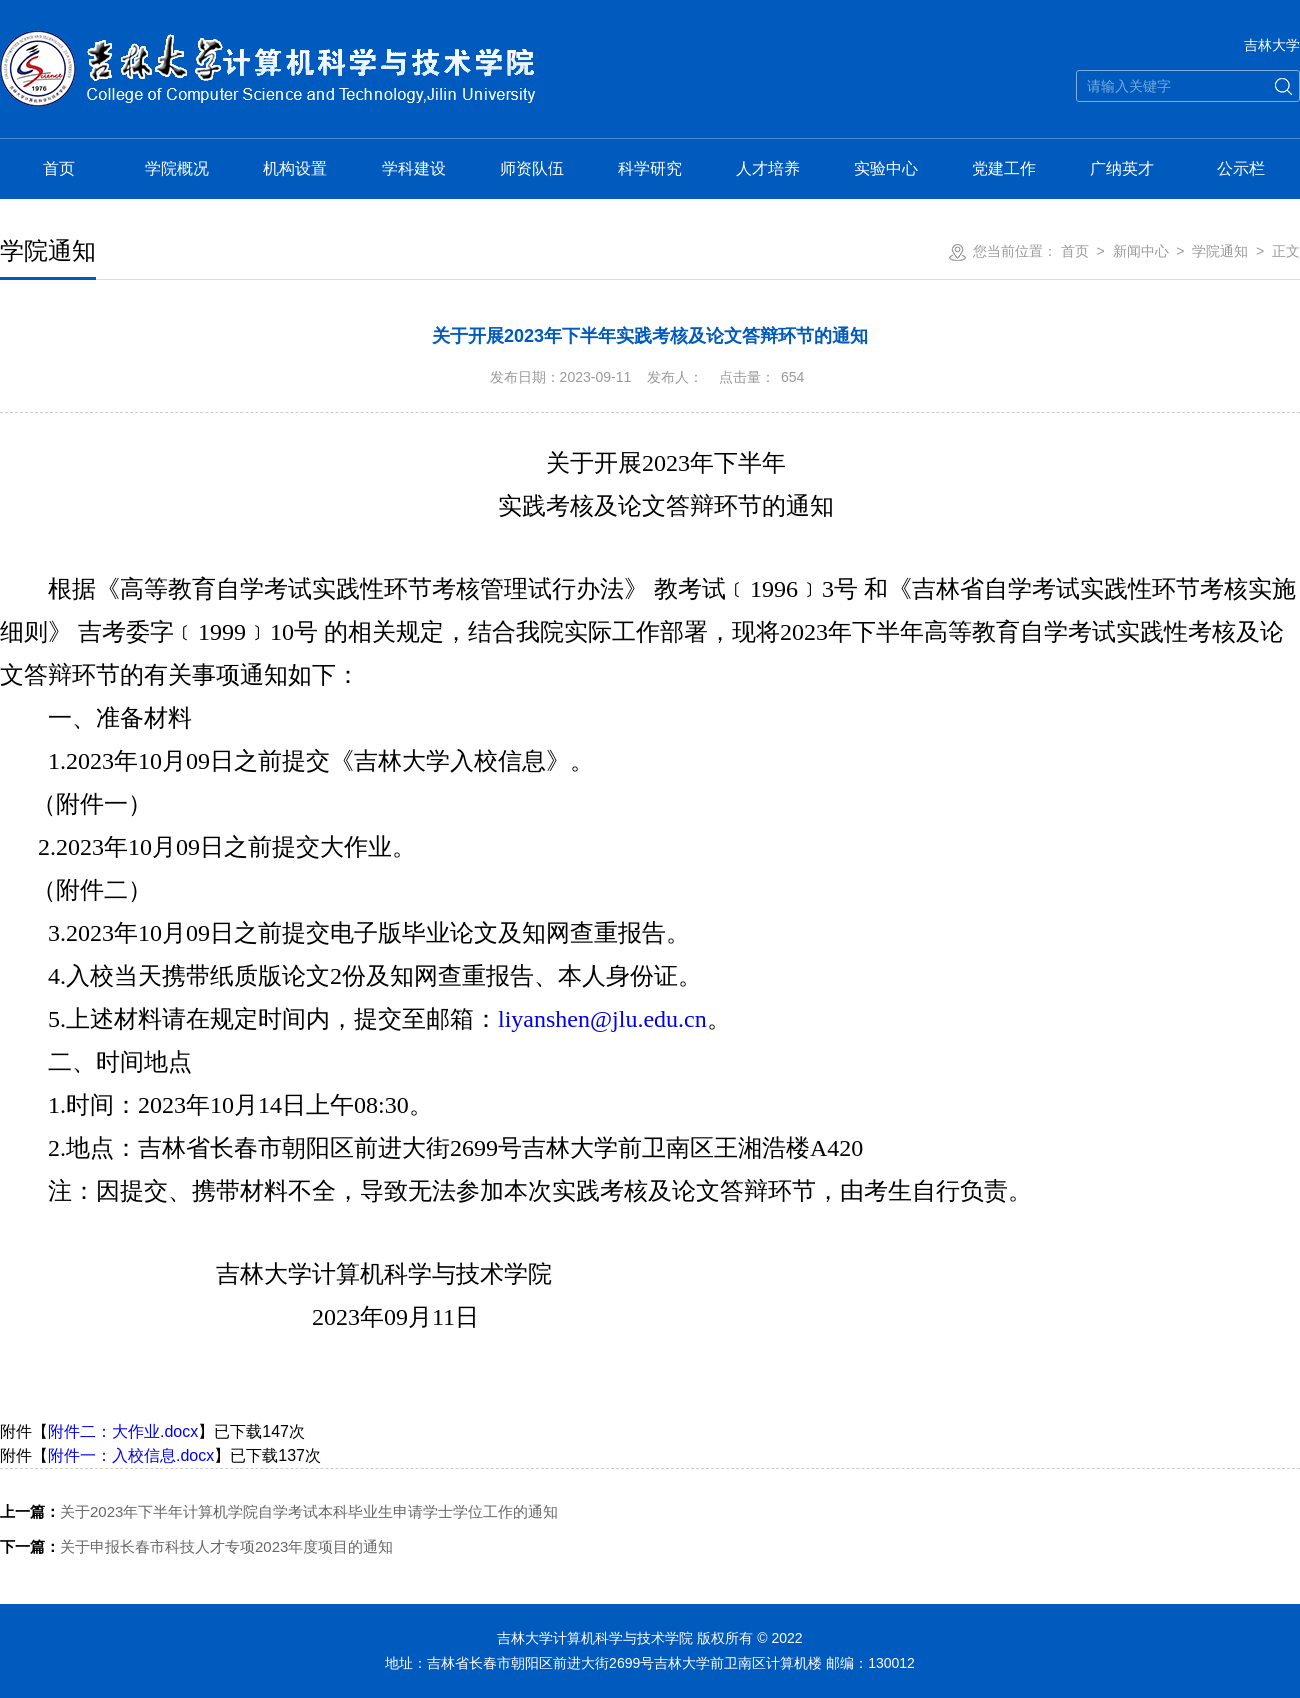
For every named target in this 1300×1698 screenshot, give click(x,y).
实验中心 (886, 168)
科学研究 (650, 168)
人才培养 (768, 168)
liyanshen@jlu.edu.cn (602, 1019)
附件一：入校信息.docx (131, 1455)
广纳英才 (1122, 168)
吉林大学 (1272, 45)
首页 (59, 168)
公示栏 (1241, 168)
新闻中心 (1141, 251)
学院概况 (177, 168)
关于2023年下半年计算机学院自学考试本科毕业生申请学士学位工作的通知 (279, 1511)
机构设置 (295, 168)
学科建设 (414, 168)
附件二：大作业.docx (123, 1431)
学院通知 (1220, 251)
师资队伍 (532, 168)
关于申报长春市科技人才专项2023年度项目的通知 (196, 1546)
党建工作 (1004, 168)
